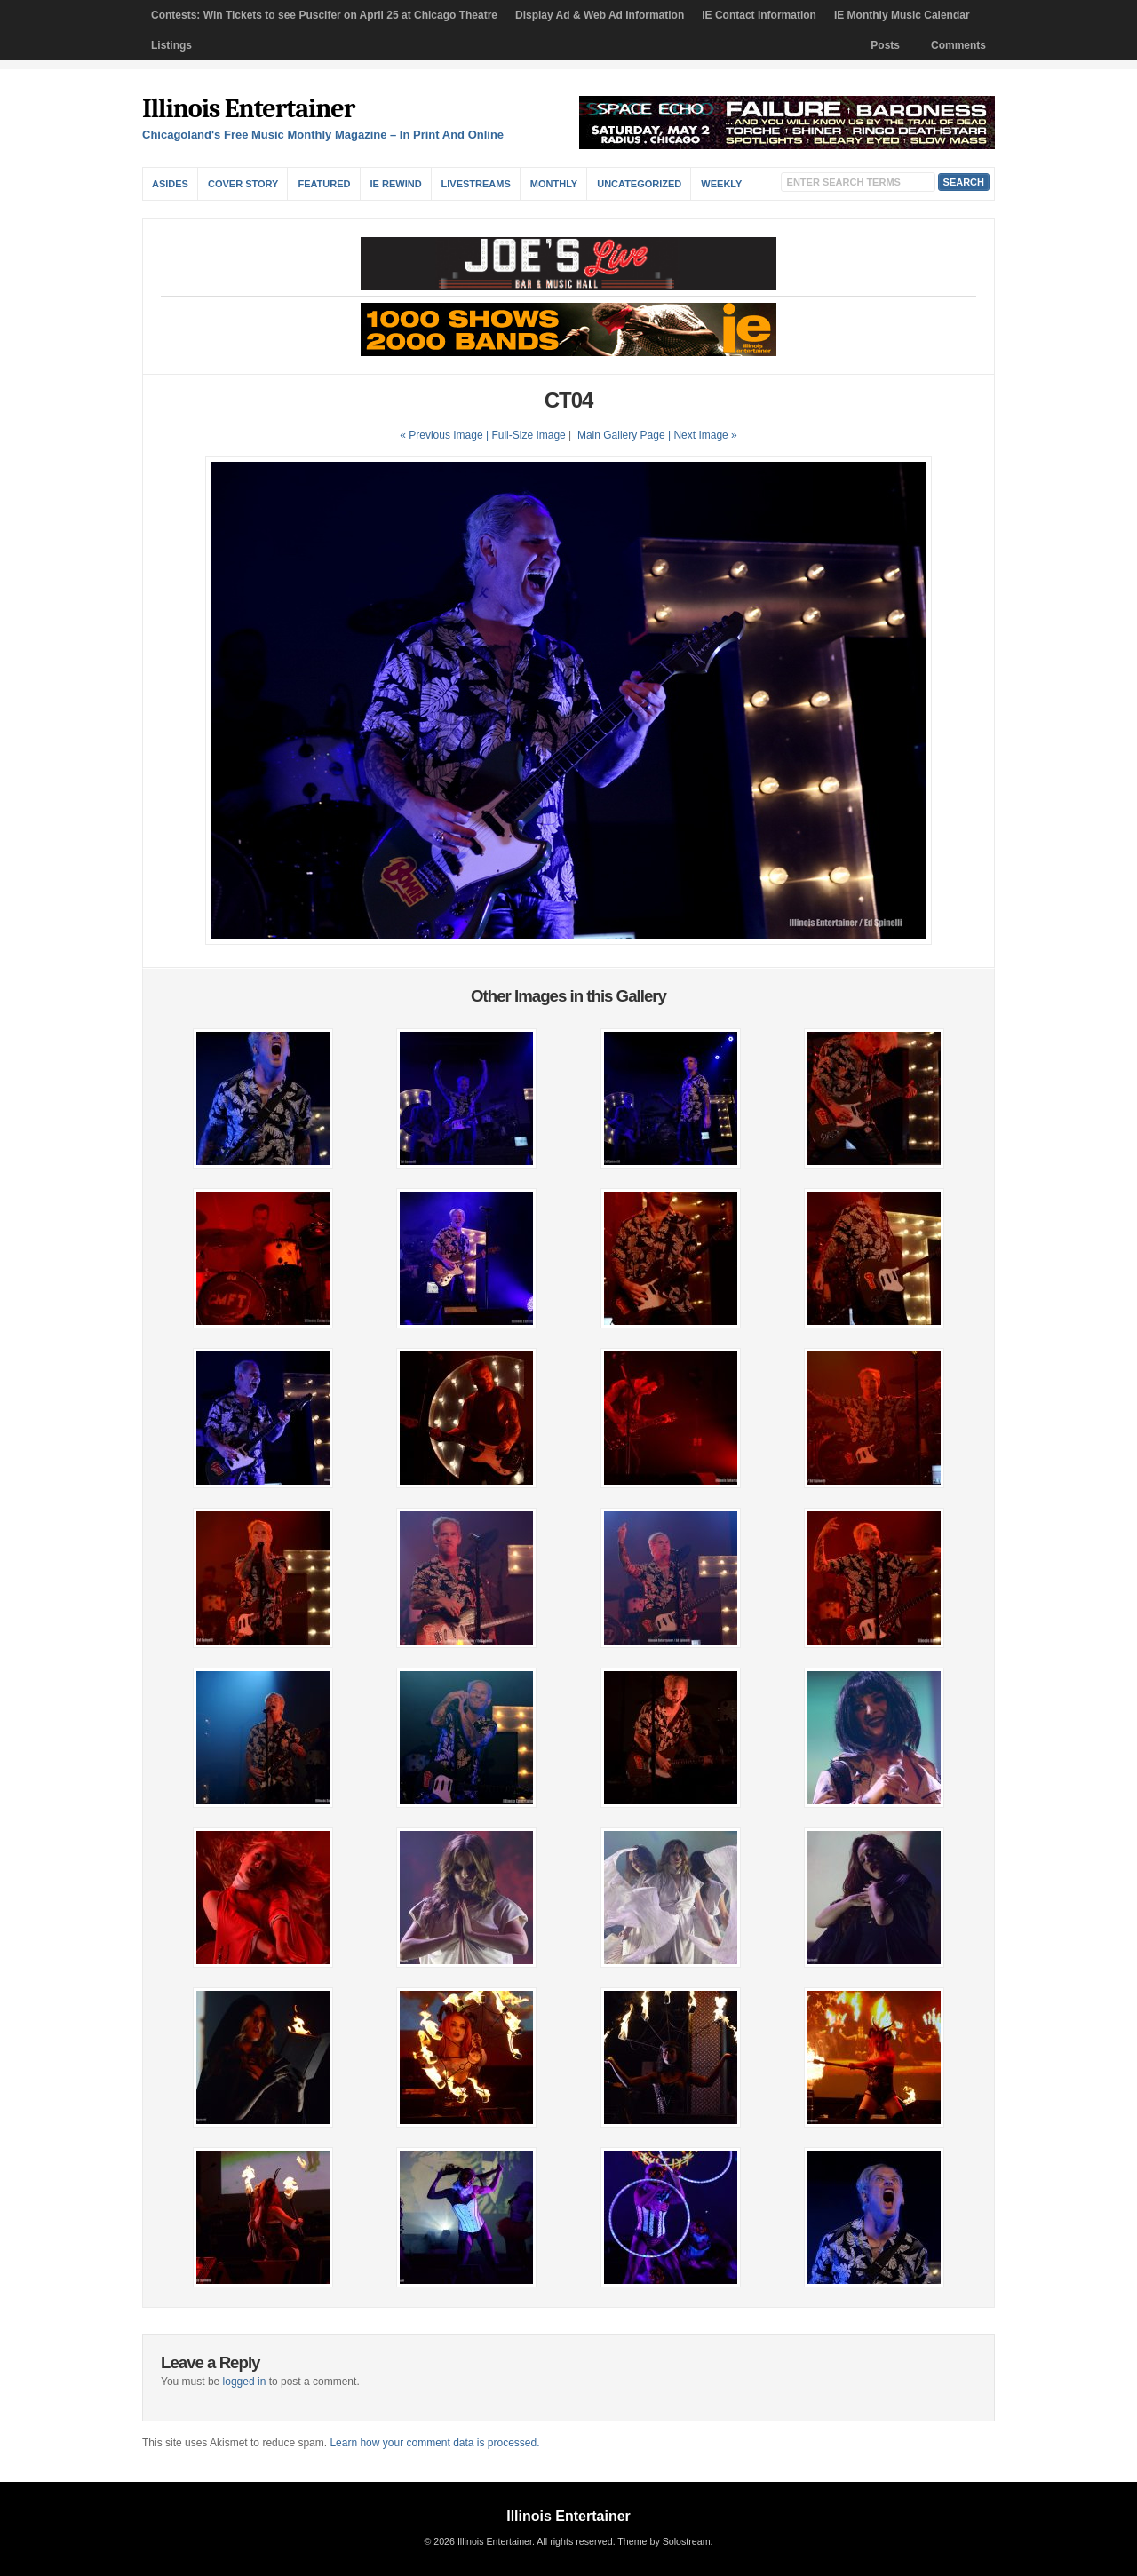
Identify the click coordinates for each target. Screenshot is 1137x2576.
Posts (885, 45)
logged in (244, 2381)
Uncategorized (639, 183)
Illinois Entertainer (248, 108)
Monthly (553, 183)
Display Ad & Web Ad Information (599, 15)
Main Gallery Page (621, 435)
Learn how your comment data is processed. (434, 2443)
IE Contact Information (759, 15)
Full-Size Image (528, 435)
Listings (171, 45)
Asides (170, 183)
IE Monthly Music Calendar (902, 15)
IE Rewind (396, 183)
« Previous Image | (445, 435)
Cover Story (243, 183)
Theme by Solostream (663, 2541)
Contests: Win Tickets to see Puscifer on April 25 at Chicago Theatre (324, 15)
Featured (324, 183)
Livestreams (476, 183)
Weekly (721, 183)
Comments (958, 45)
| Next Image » (702, 435)
